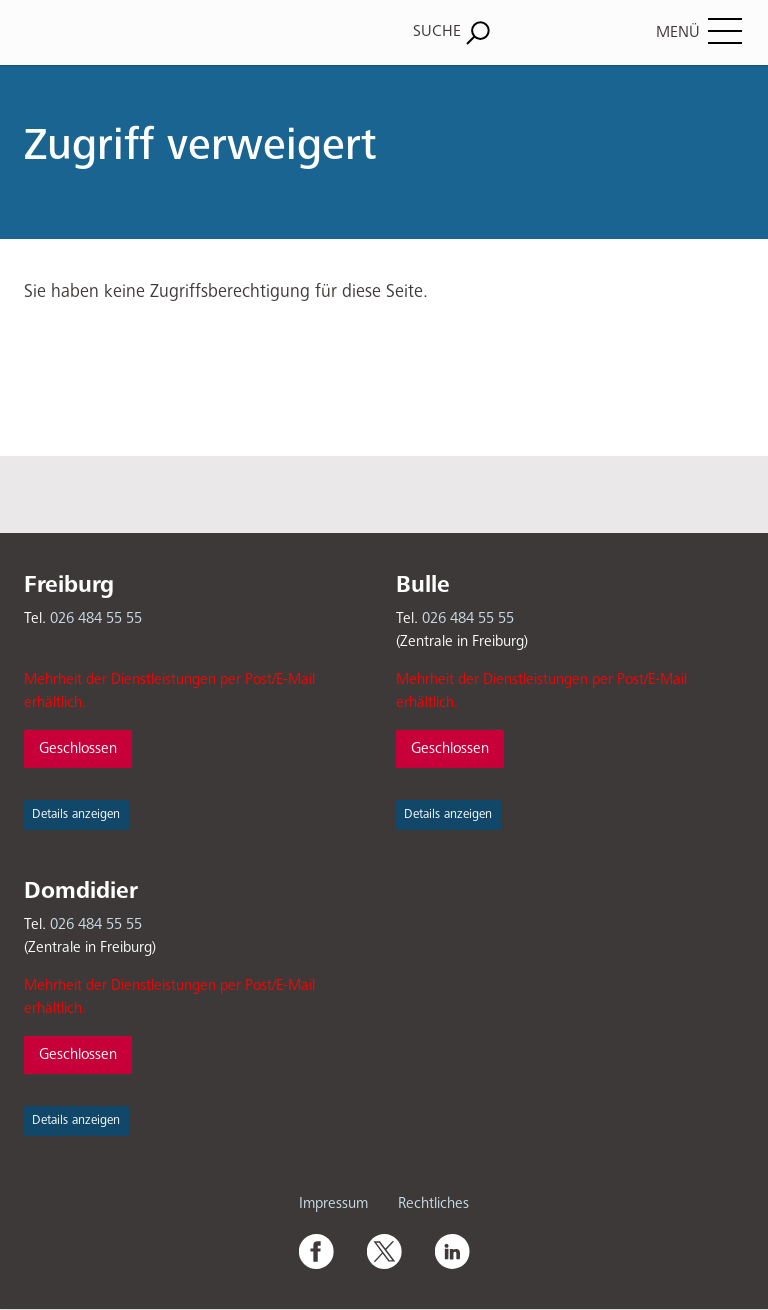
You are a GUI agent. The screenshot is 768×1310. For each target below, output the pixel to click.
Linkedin (452, 1251)
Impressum (333, 1203)
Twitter (384, 1251)
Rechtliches (433, 1203)
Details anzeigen (76, 814)
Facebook (316, 1251)
